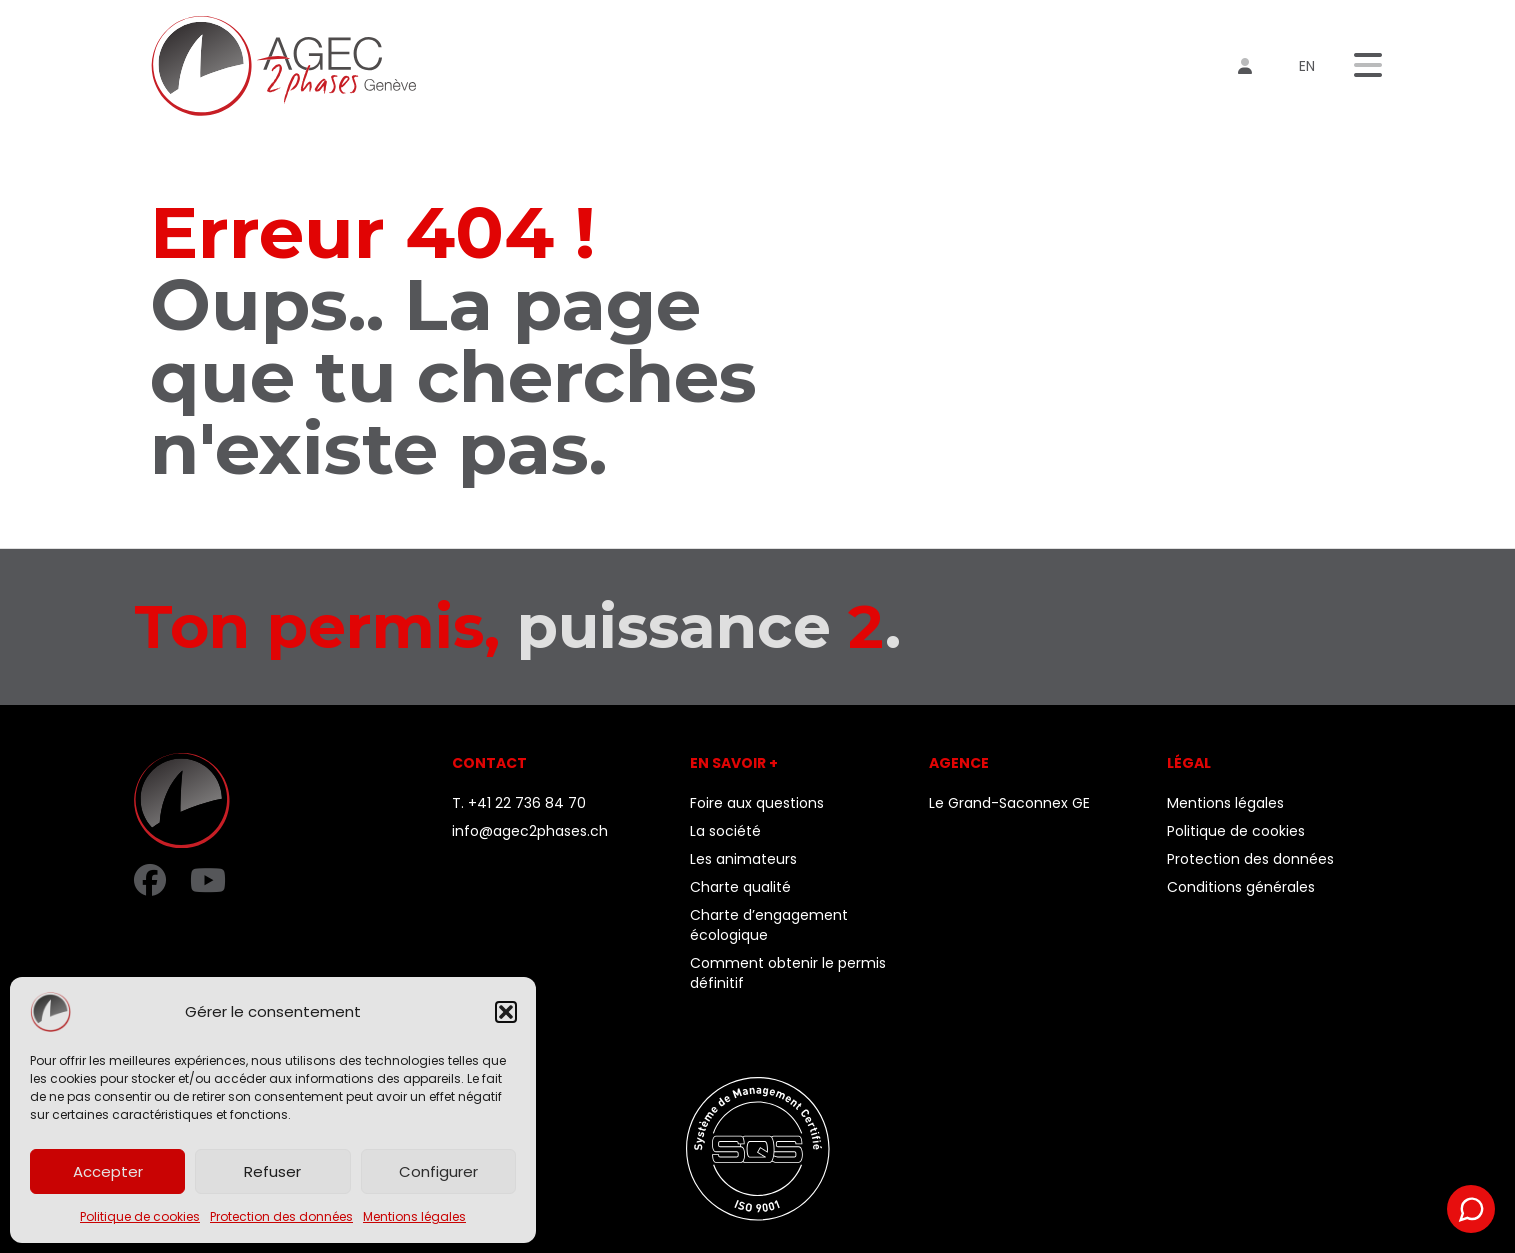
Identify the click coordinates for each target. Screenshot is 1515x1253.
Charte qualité (740, 887)
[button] (506, 1012)
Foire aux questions (757, 803)
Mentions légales (414, 1216)
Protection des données (281, 1216)
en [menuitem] (1307, 66)
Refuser (272, 1171)
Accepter (108, 1171)
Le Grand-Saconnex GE (1009, 803)
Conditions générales (1241, 887)
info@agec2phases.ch (530, 831)
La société (725, 831)
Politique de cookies (140, 1216)
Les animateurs (743, 859)
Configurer (438, 1171)
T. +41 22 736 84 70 (519, 803)
